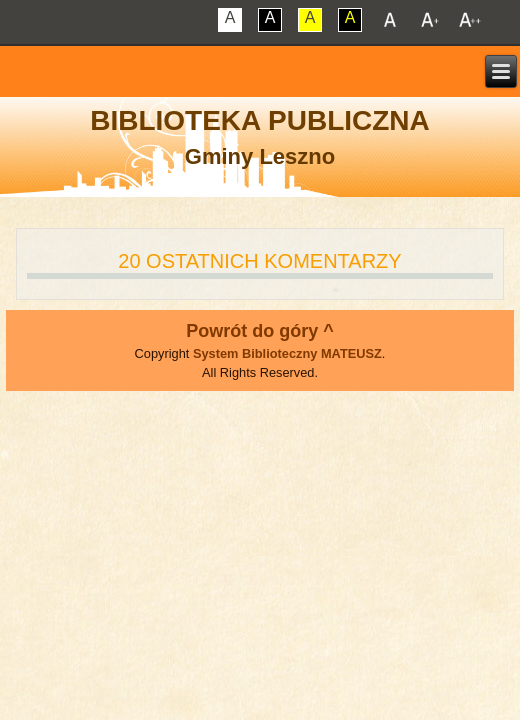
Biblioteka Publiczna (260, 120)
